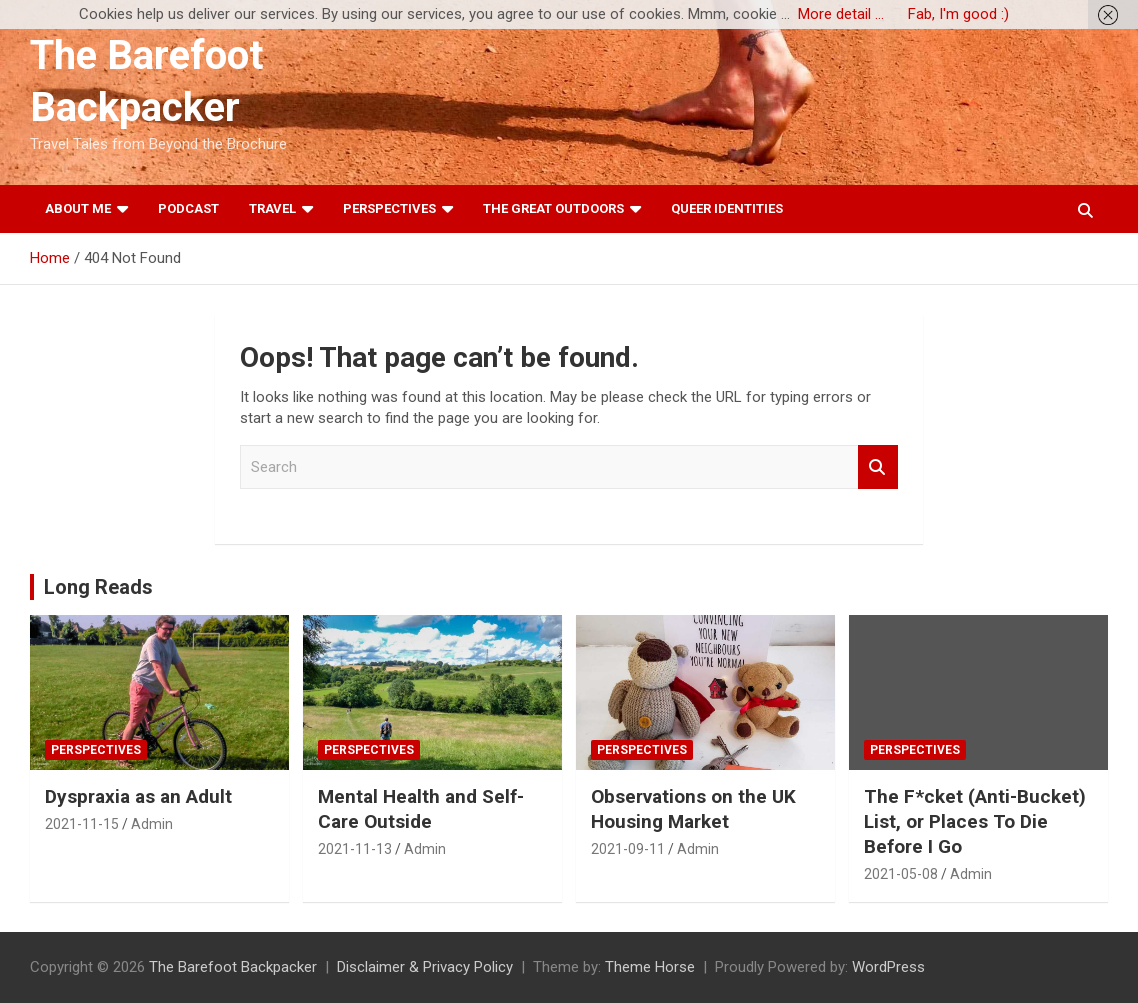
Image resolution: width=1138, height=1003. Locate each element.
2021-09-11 (628, 849)
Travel (272, 208)
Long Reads (98, 587)
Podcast (188, 208)
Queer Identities (727, 208)
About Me (78, 208)
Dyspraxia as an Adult (138, 796)
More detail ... (841, 14)
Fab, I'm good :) (958, 14)
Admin (152, 824)
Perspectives (389, 208)
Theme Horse (650, 967)
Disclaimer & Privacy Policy (425, 967)
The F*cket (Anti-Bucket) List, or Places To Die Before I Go (975, 821)
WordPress (888, 967)
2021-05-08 (901, 874)
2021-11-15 (82, 824)
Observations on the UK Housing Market (693, 809)
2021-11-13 (355, 849)
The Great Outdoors (553, 208)
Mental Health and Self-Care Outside (421, 809)
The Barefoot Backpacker (233, 967)
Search (878, 467)
